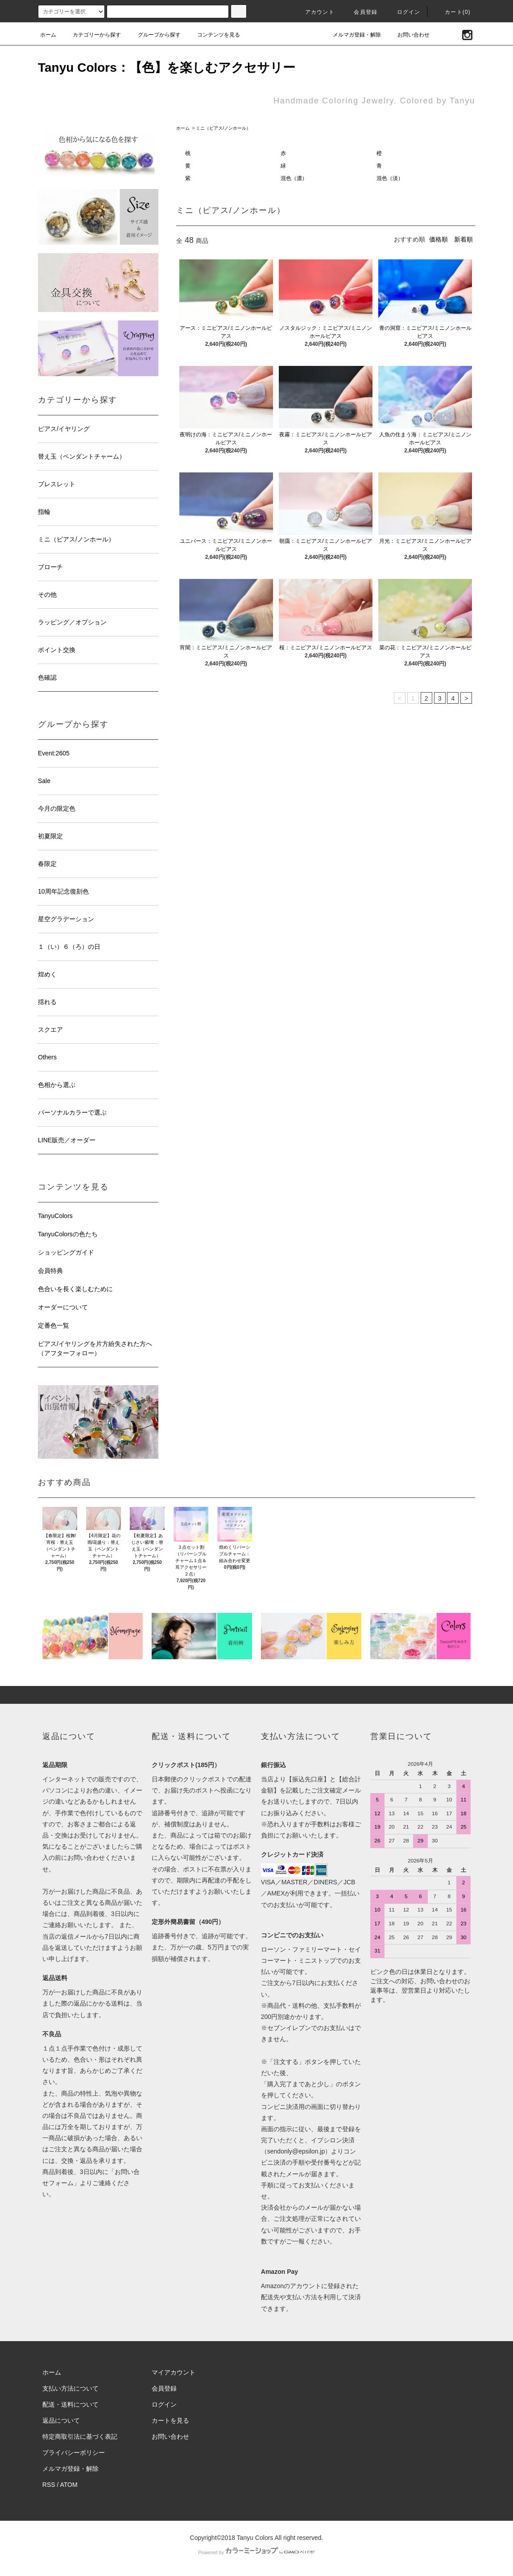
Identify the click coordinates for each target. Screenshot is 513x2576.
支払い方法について (70, 2388)
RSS (48, 2484)
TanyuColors (55, 1215)
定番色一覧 (53, 1325)
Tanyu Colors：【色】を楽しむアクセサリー (166, 67)
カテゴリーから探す (91, 35)
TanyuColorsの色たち (68, 1234)
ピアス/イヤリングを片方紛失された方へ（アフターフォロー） (95, 1348)
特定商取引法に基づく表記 (79, 2436)
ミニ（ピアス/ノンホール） (223, 128)
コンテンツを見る (213, 35)
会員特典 (50, 1270)
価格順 (438, 239)
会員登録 (360, 12)
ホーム (48, 35)
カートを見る (170, 2420)
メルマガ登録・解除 (351, 35)
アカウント (314, 12)
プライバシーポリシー (73, 2452)
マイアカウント (173, 2372)
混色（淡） (389, 178)
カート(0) (452, 12)
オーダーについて (63, 1307)
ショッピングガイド (66, 1252)
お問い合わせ (408, 35)
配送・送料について (70, 2404)
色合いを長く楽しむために (75, 1288)
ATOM (69, 2484)
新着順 (463, 239)
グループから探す (154, 35)
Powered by (256, 2552)
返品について (61, 2420)
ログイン (403, 12)
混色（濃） (294, 178)
